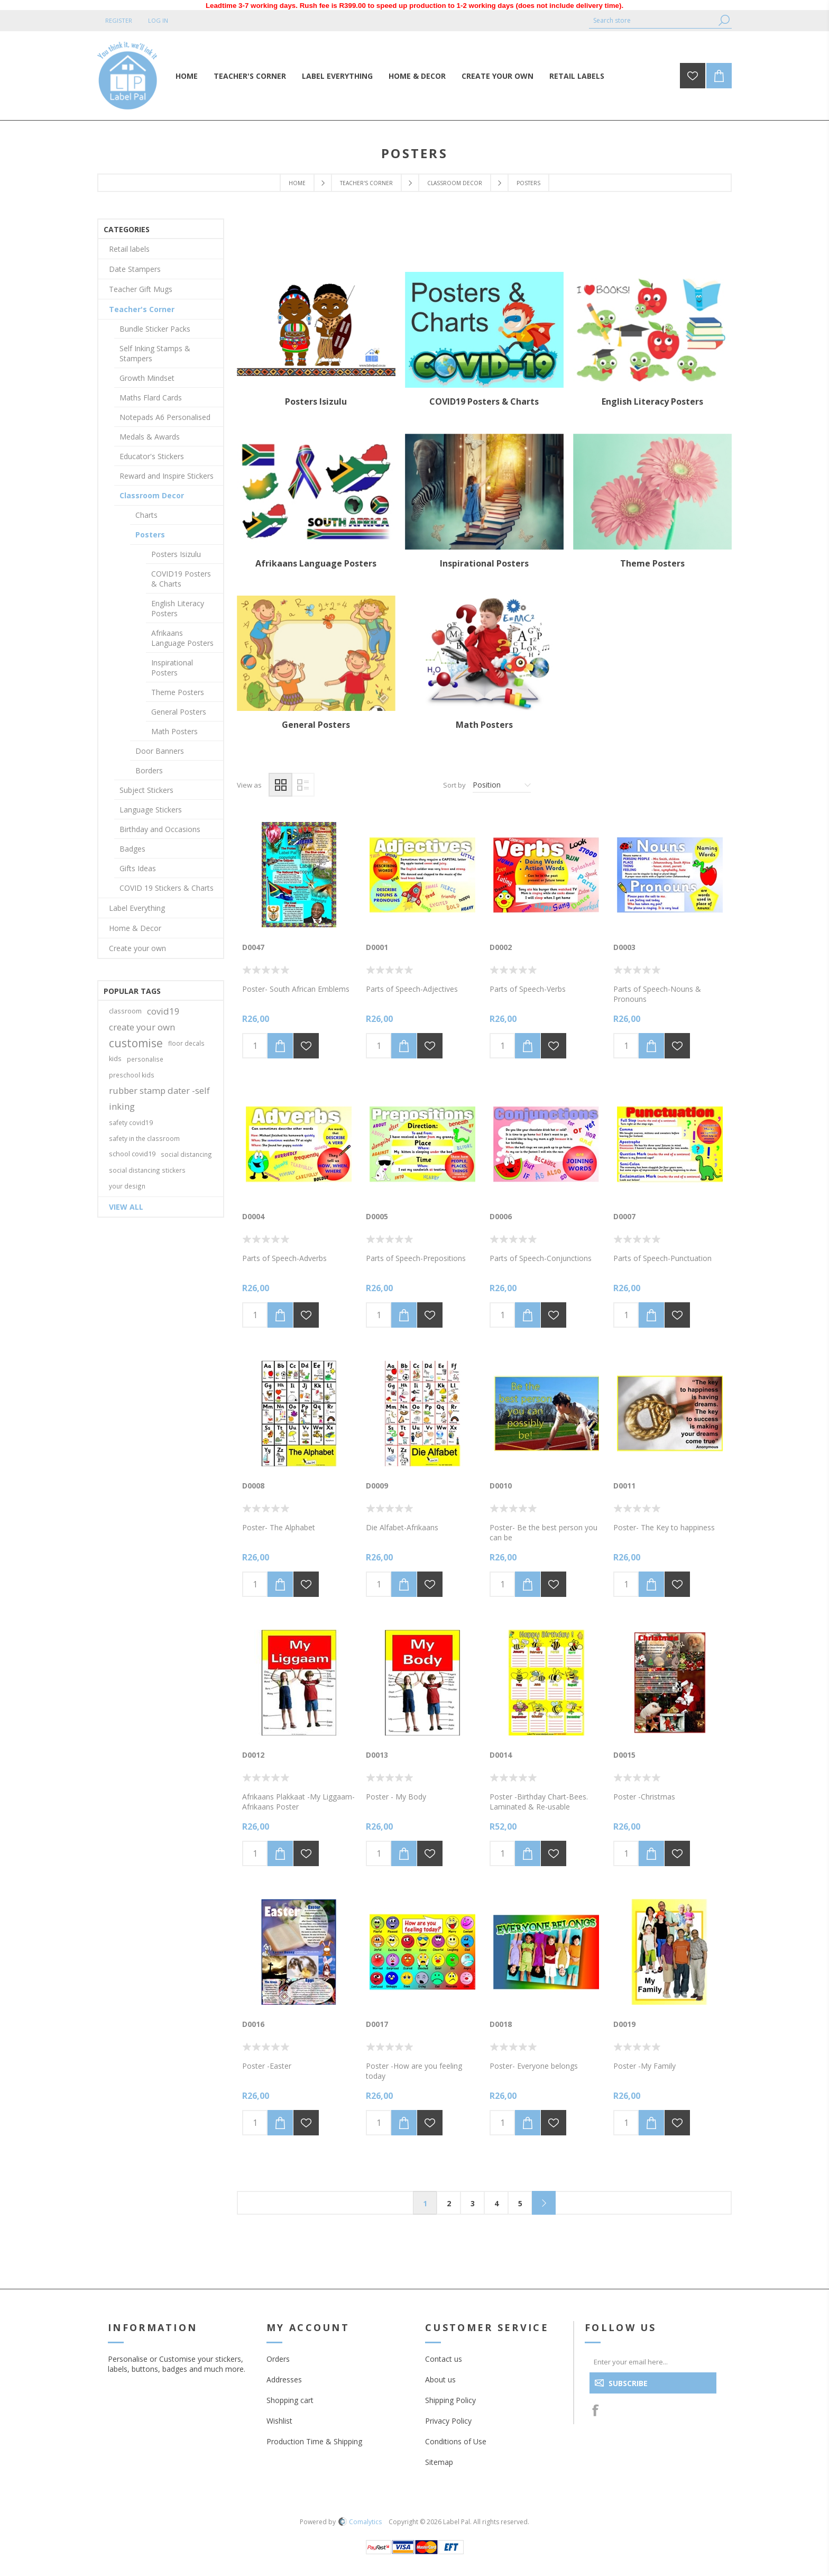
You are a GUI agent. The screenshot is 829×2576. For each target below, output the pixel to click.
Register (118, 20)
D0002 (501, 947)
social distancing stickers (147, 1170)
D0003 (624, 947)
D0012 (253, 1755)
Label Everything (137, 908)
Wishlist (279, 2421)
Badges (132, 849)
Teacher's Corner (366, 183)
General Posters (316, 724)
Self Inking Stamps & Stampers (154, 353)
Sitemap (439, 2462)
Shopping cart (290, 2400)
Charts (146, 515)
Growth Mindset (146, 378)
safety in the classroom (144, 1138)
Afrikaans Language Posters (315, 563)
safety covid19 (131, 1122)
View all (126, 1207)
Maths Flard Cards (150, 397)
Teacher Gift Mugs (140, 289)
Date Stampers (135, 269)
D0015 (624, 1755)
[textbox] (652, 20)
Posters (150, 534)
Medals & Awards (149, 437)
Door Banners (159, 751)
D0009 (377, 1486)
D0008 (253, 1486)
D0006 (501, 1216)
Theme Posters (652, 563)
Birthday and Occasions (159, 829)
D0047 (253, 947)
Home (297, 183)
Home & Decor (135, 928)
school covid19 (132, 1153)
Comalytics (360, 2521)
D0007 (624, 1216)
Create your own (137, 948)
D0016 (253, 2024)
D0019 (624, 2024)
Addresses (284, 2379)
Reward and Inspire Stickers (166, 476)
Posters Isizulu (316, 401)
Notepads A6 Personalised (164, 417)
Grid (280, 785)
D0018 (501, 2024)
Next (544, 2203)
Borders (149, 770)
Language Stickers (150, 810)
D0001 (377, 947)
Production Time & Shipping (314, 2441)
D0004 (253, 1216)
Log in (158, 20)
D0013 (377, 1755)
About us (440, 2379)
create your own (142, 1027)
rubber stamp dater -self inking (159, 1098)
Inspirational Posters (484, 563)
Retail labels (129, 249)
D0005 (377, 1216)
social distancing (186, 1154)
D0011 (624, 1486)
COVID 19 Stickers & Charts (166, 888)
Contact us (443, 2359)
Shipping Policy (450, 2400)
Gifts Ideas (137, 868)
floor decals (186, 1043)
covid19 (163, 1011)
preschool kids (131, 1075)
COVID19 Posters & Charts (484, 401)
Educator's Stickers (151, 456)
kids (115, 1058)
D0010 (501, 1486)
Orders (278, 2359)
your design (127, 1186)
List (303, 785)
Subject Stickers (146, 790)
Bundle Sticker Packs (154, 329)
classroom (125, 1011)
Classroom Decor (454, 183)
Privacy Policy (448, 2421)
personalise (145, 1059)
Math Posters (484, 724)
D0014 (501, 1755)
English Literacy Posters (652, 401)
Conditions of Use (455, 2441)
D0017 (377, 2024)
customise (136, 1043)
